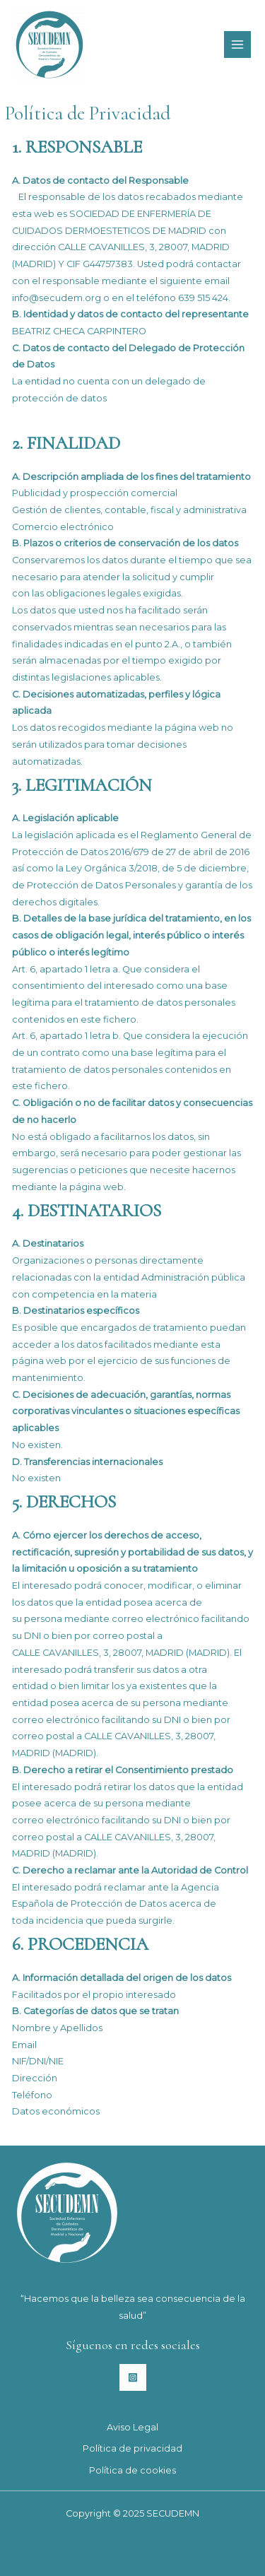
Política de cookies (132, 2470)
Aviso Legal (132, 2427)
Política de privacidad (132, 2448)
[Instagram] (132, 2377)
